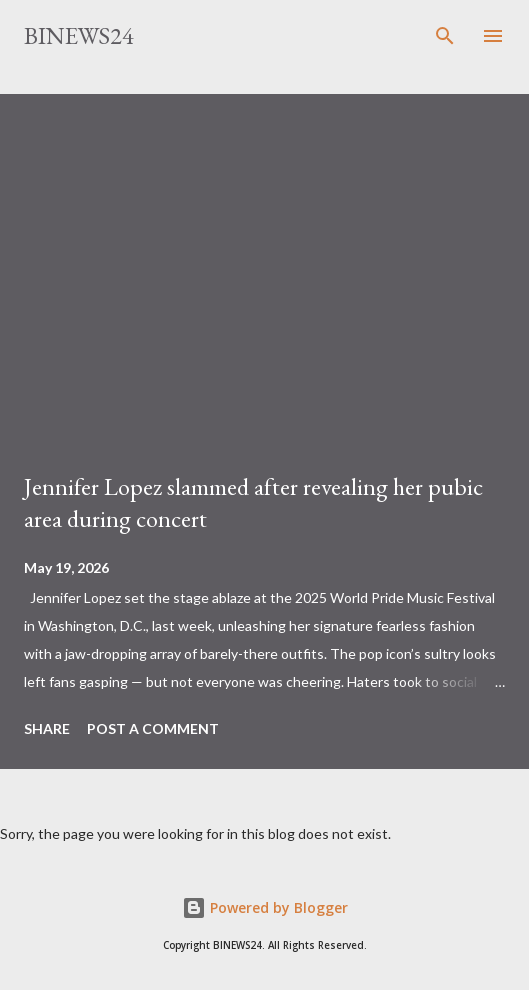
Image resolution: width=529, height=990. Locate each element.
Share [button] (47, 728)
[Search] (445, 36)
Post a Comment (153, 728)
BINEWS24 (79, 35)
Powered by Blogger (265, 907)
